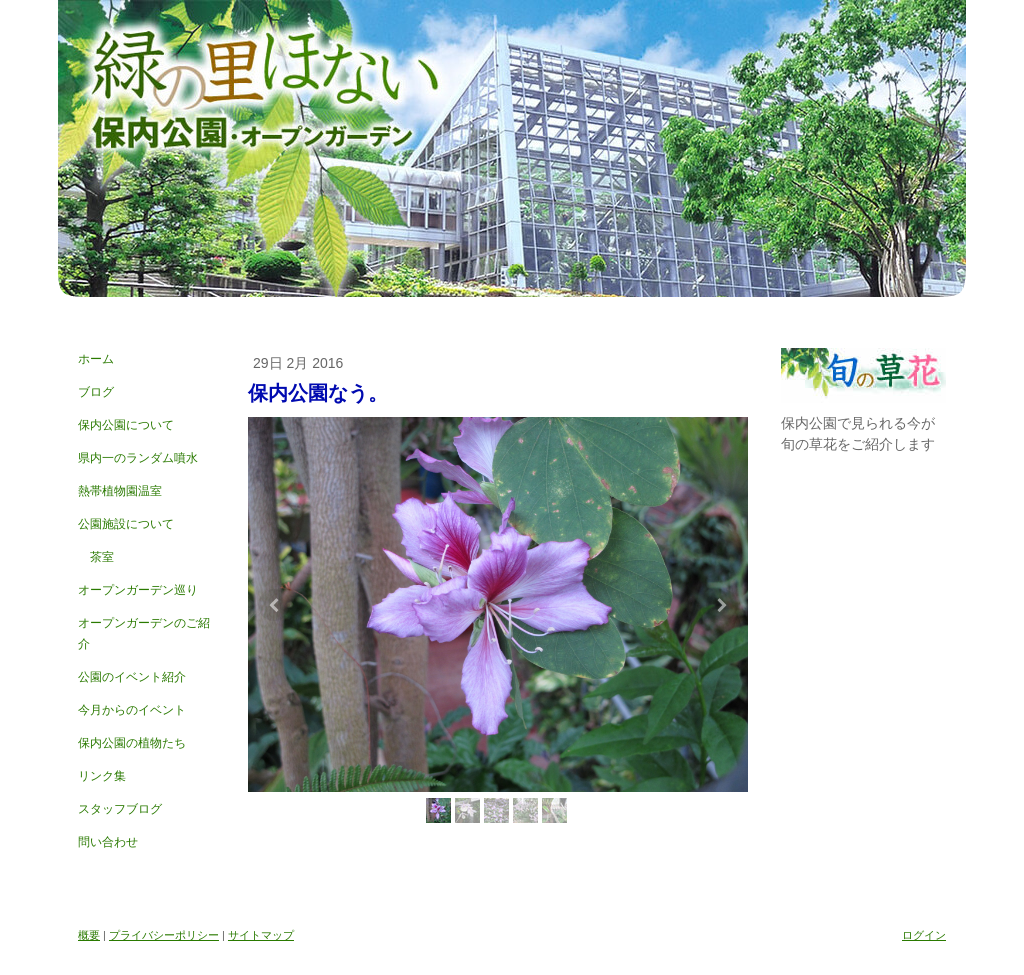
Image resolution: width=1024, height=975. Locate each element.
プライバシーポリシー (164, 935)
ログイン (924, 935)
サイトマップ (261, 935)
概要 (89, 935)
